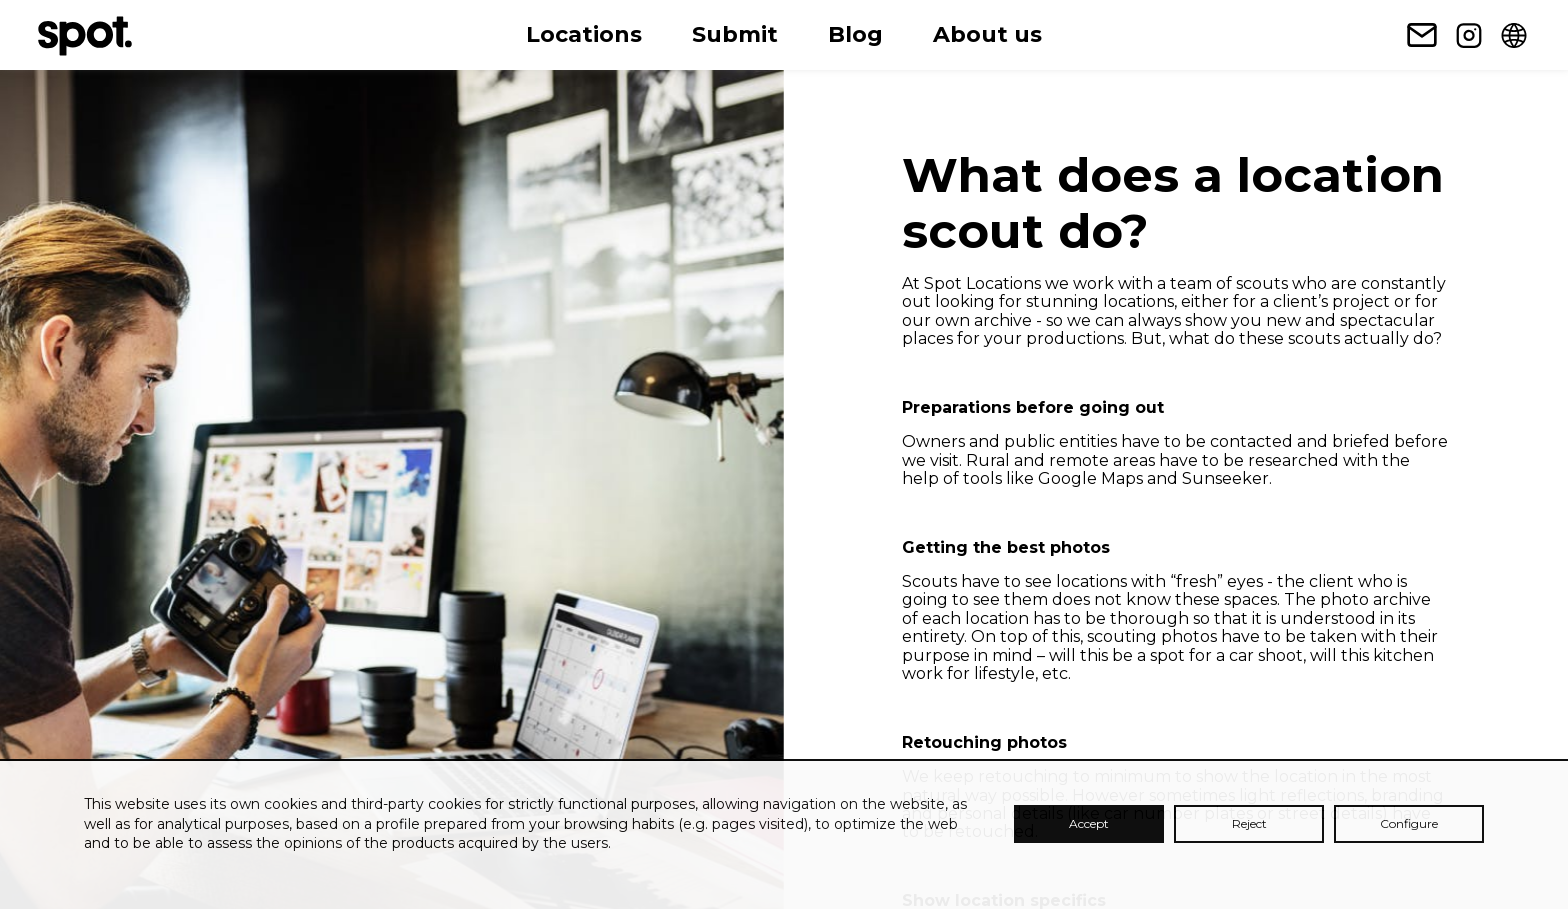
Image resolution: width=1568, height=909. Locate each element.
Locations (584, 34)
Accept (1089, 823)
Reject (1249, 823)
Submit (735, 34)
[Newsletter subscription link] (1422, 35)
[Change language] (1514, 35)
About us (987, 34)
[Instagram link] (1469, 35)
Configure (1409, 823)
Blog (855, 34)
